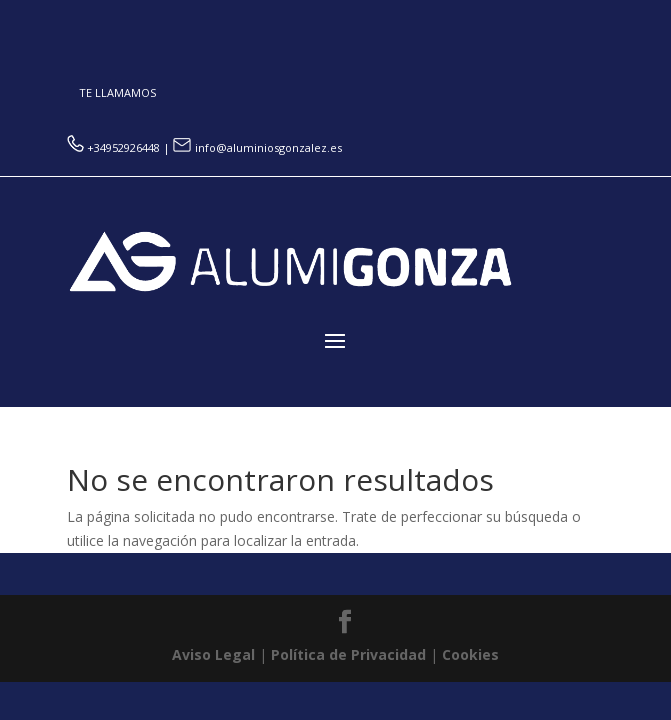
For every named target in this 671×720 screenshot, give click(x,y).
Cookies (470, 654)
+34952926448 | (120, 147)
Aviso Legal (213, 654)
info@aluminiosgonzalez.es (257, 147)
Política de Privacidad (348, 654)
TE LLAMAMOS (117, 92)
